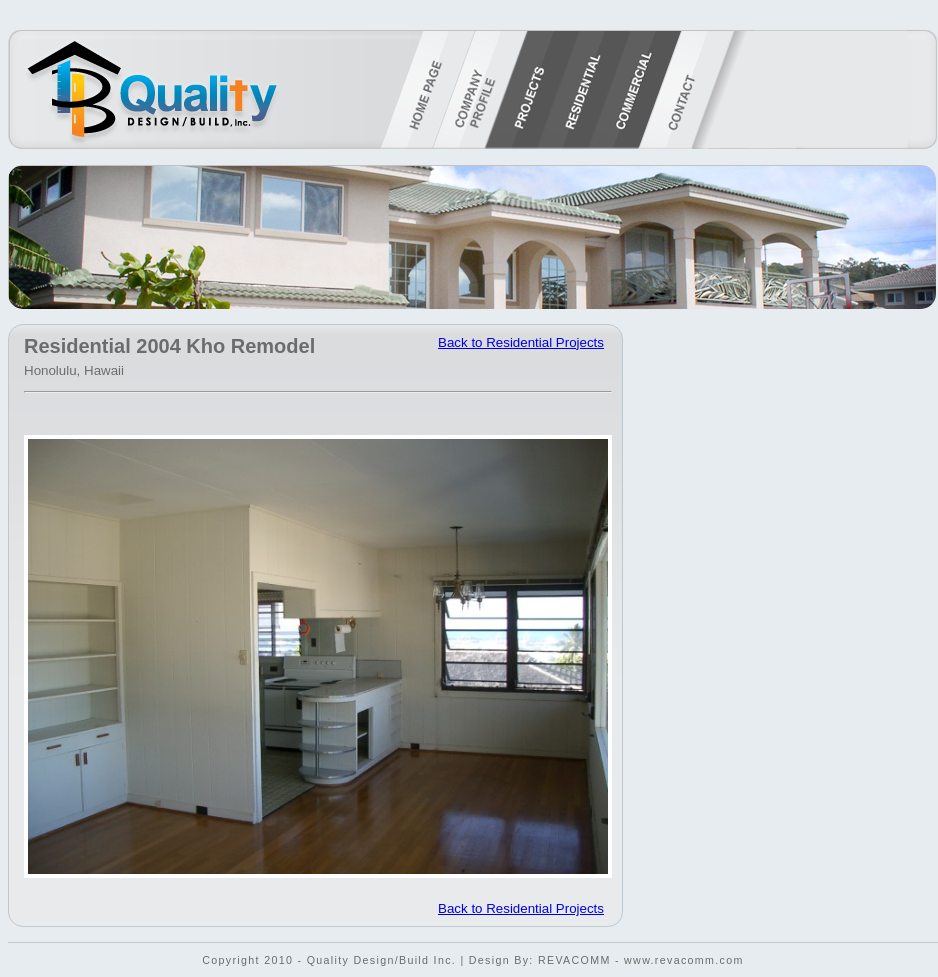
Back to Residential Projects (521, 342)
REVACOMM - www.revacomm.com (641, 960)
